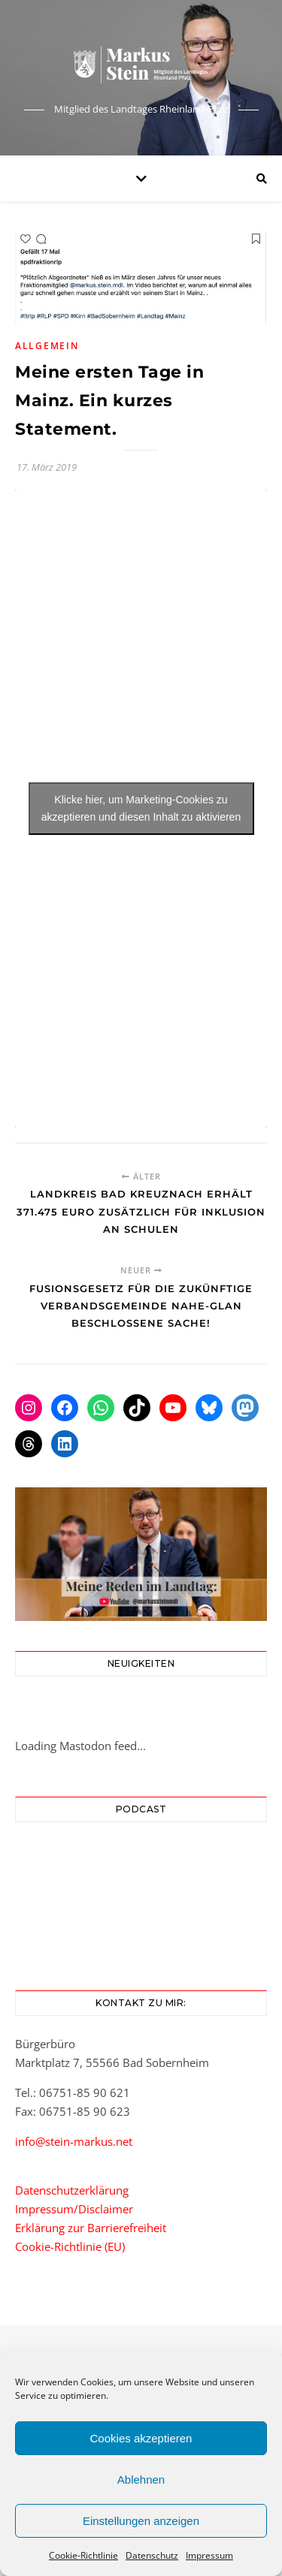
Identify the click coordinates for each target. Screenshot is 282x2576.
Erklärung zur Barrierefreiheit (90, 2227)
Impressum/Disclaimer (74, 2208)
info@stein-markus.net (73, 2141)
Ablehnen (141, 2479)
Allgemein (46, 345)
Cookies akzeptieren (141, 2438)
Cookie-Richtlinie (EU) (70, 2246)
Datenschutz (152, 2555)
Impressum (209, 2555)
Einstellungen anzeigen (141, 2520)
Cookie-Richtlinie (83, 2555)
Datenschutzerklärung (72, 2190)
